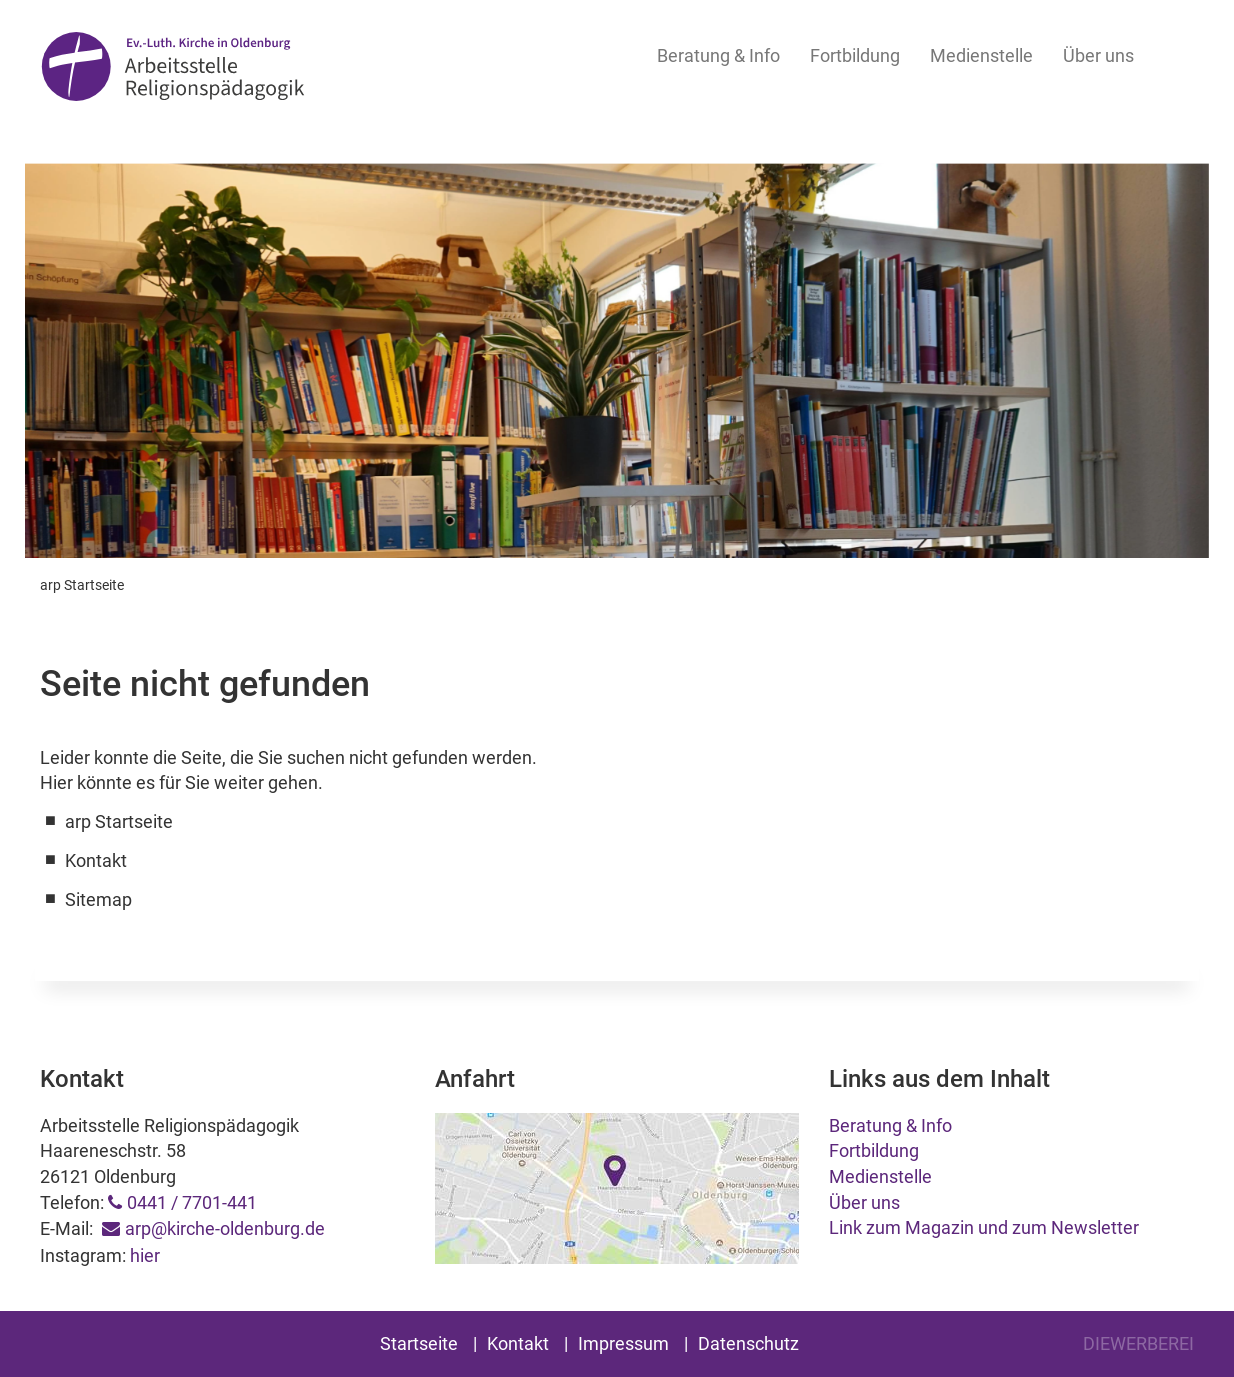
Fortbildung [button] (855, 55)
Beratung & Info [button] (718, 55)
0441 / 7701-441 (192, 1202)
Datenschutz (748, 1343)
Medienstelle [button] (981, 55)
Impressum (623, 1343)
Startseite (419, 1343)
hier (145, 1255)
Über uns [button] (1098, 55)
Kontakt (518, 1343)
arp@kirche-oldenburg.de (225, 1228)
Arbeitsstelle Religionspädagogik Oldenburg (173, 71)
